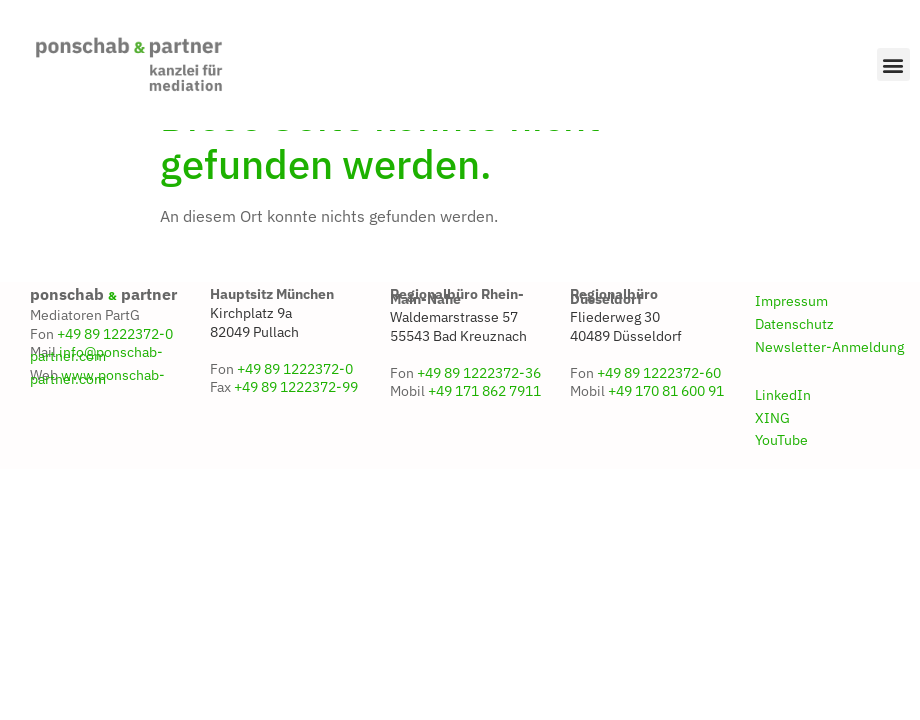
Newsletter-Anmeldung (829, 393)
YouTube (781, 486)
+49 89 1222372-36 (479, 419)
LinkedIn (783, 440)
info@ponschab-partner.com (96, 400)
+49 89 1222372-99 (296, 433)
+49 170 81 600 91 (666, 437)
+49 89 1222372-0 (115, 379)
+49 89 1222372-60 (659, 419)
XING (772, 463)
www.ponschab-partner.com (97, 423)
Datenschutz (794, 370)
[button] (893, 64)
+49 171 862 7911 (484, 437)
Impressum (791, 347)
